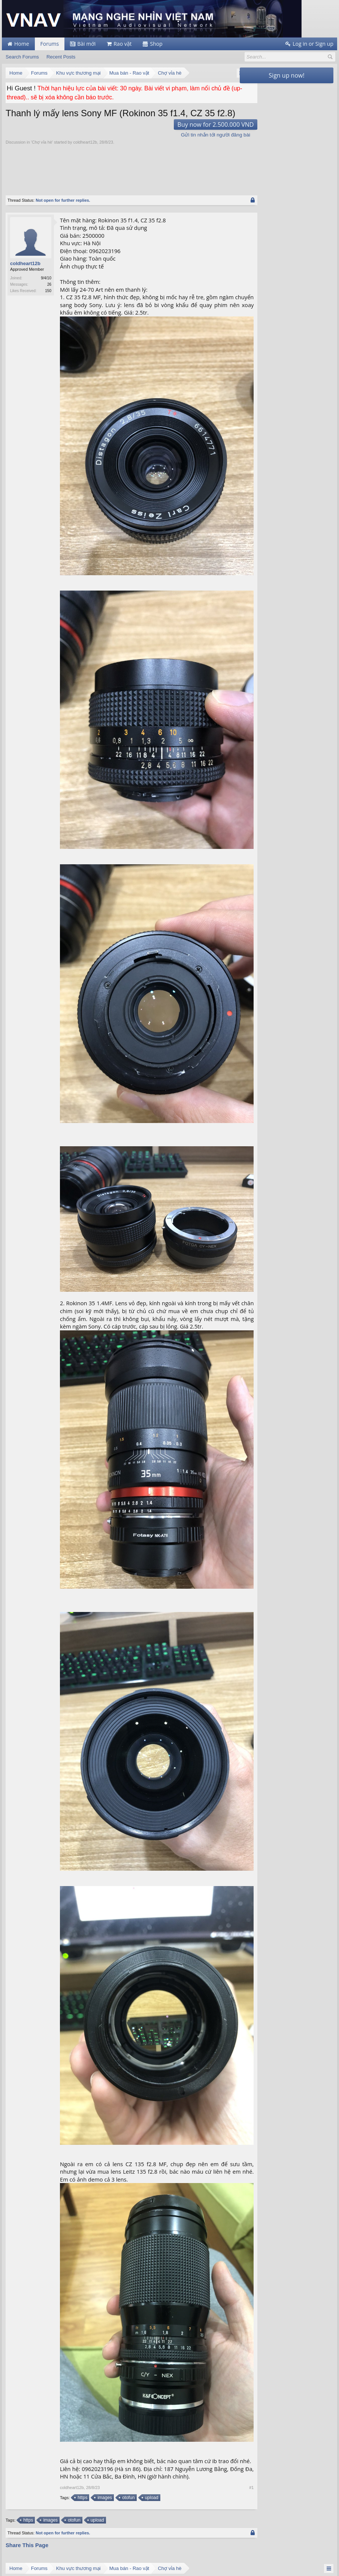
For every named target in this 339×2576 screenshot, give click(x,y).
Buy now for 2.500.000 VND (194, 124)
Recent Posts (60, 57)
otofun (127, 2296)
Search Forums (22, 57)
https (81, 2296)
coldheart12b (85, 142)
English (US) (14, 2562)
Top (321, 2562)
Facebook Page (192, 2507)
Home (311, 2562)
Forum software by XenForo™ (51, 2569)
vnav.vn (16, 2518)
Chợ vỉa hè (42, 142)
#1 (230, 2286)
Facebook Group (193, 2514)
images (104, 2296)
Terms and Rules (321, 2569)
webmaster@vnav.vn (26, 2512)
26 (49, 284)
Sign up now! (286, 75)
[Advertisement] (142, 166)
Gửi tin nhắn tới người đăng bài (194, 135)
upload (151, 2296)
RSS (332, 2562)
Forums (49, 43)
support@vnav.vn (23, 2507)
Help (299, 2562)
